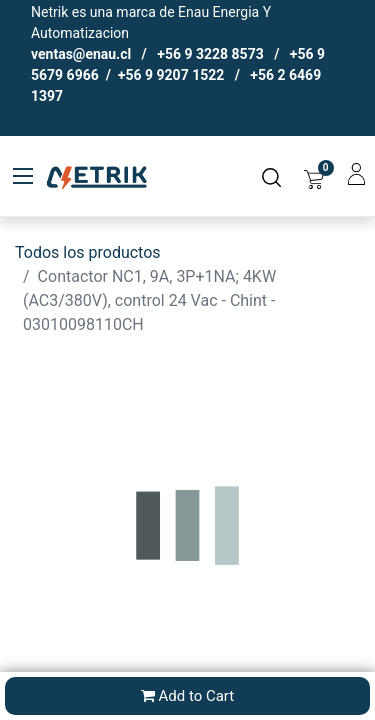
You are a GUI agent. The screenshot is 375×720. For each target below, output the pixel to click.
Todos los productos (88, 252)
